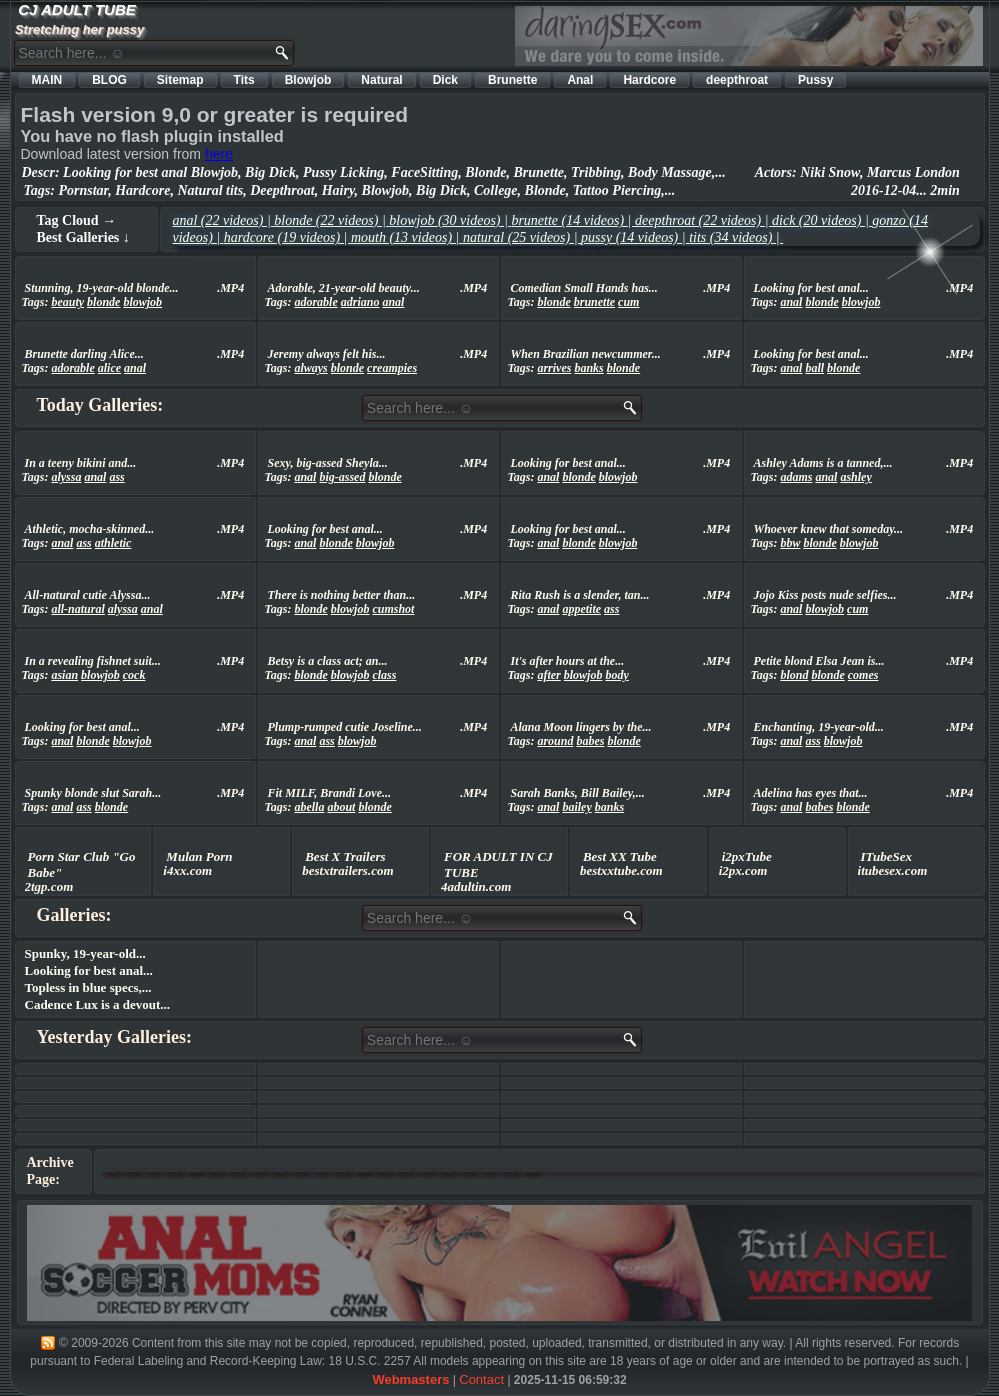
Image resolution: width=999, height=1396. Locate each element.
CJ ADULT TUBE (77, 9)
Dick (445, 80)
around (555, 741)
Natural (381, 80)
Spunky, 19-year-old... (85, 953)
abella (309, 807)
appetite (581, 609)
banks (588, 368)
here (219, 154)
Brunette (512, 80)
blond (794, 675)
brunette (594, 302)
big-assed (342, 477)
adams (796, 477)
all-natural (77, 609)
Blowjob (308, 80)
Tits (244, 80)
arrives (554, 368)
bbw (790, 543)
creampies (392, 368)
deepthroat (737, 80)
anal (393, 302)
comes (863, 675)
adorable (315, 302)
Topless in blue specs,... (88, 987)
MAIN (47, 80)
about (341, 807)
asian (64, 675)
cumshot (393, 609)
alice (109, 368)
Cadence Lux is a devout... (98, 1004)
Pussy (815, 80)
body (616, 675)
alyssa (66, 477)
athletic (113, 543)
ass (116, 477)
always (310, 368)
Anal (580, 80)
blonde (103, 302)
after (548, 675)
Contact (481, 1379)
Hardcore (649, 80)
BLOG (109, 80)
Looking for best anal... (89, 970)
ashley (855, 477)
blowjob (142, 302)
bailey (576, 807)
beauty (67, 302)
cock (134, 675)
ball (814, 368)
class (384, 675)
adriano (360, 302)
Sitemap (180, 80)
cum (628, 302)
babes (590, 741)
